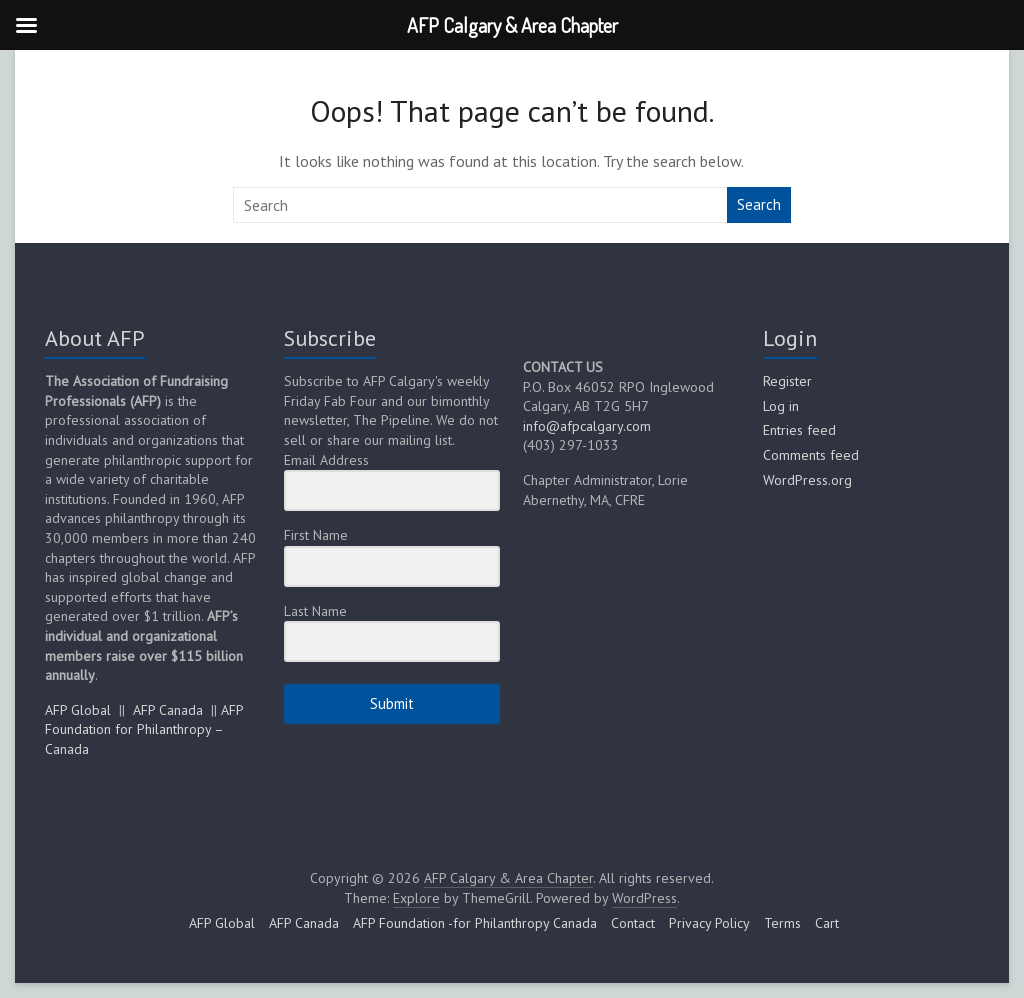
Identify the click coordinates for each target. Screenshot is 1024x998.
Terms (782, 923)
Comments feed (811, 455)
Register (787, 381)
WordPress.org (807, 480)
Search (759, 204)
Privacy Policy (709, 923)
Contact (633, 923)
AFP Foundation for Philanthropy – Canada (144, 729)
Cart (827, 923)
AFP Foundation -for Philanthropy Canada (475, 923)
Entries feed (799, 430)
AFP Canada (168, 710)
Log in (781, 406)
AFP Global (78, 710)
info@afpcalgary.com (587, 426)
